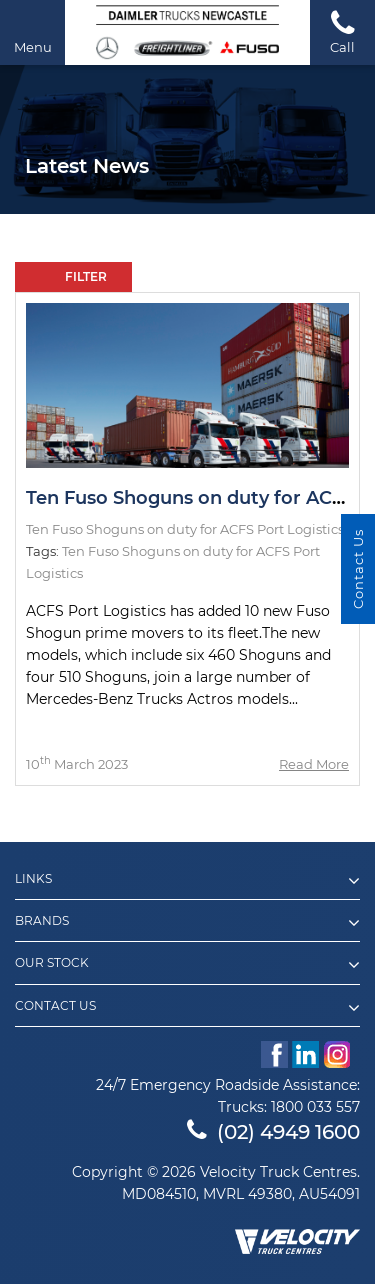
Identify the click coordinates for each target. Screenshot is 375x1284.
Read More (314, 764)
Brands (187, 923)
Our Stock (187, 965)
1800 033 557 (315, 1107)
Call (342, 31)
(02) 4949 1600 (273, 1132)
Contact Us (187, 1008)
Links (187, 881)
